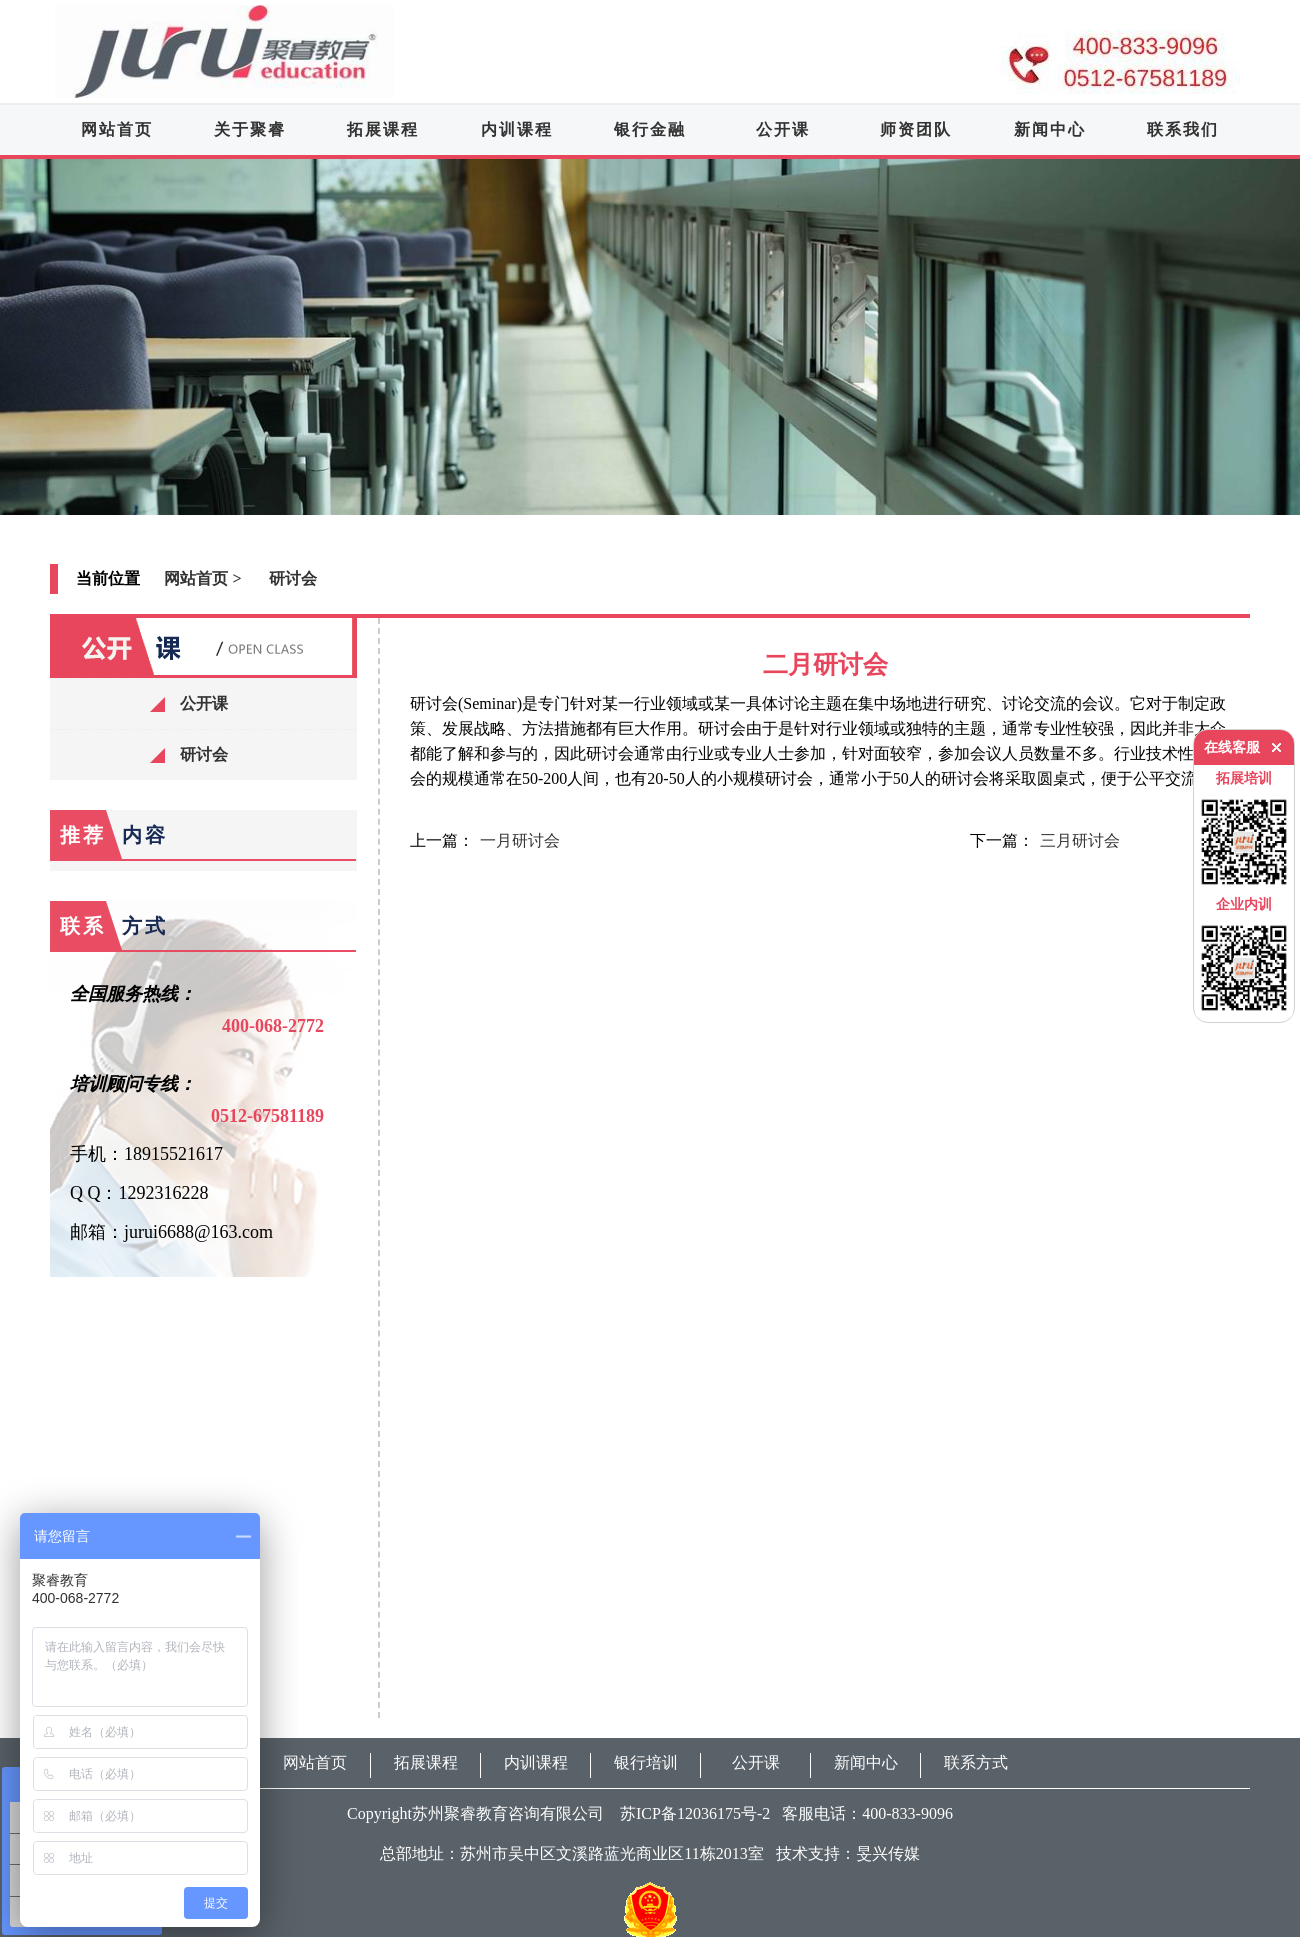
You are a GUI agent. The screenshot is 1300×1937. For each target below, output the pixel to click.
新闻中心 (1050, 129)
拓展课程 (383, 129)
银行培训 (646, 1762)
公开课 (783, 129)
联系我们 (1183, 129)
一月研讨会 (520, 840)
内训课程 (517, 129)
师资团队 (916, 129)
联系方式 (976, 1762)
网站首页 (117, 129)
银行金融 (650, 129)
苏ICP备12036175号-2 (689, 1813)
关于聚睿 (250, 129)
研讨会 (293, 578)
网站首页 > (202, 578)
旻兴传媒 (888, 1853)
